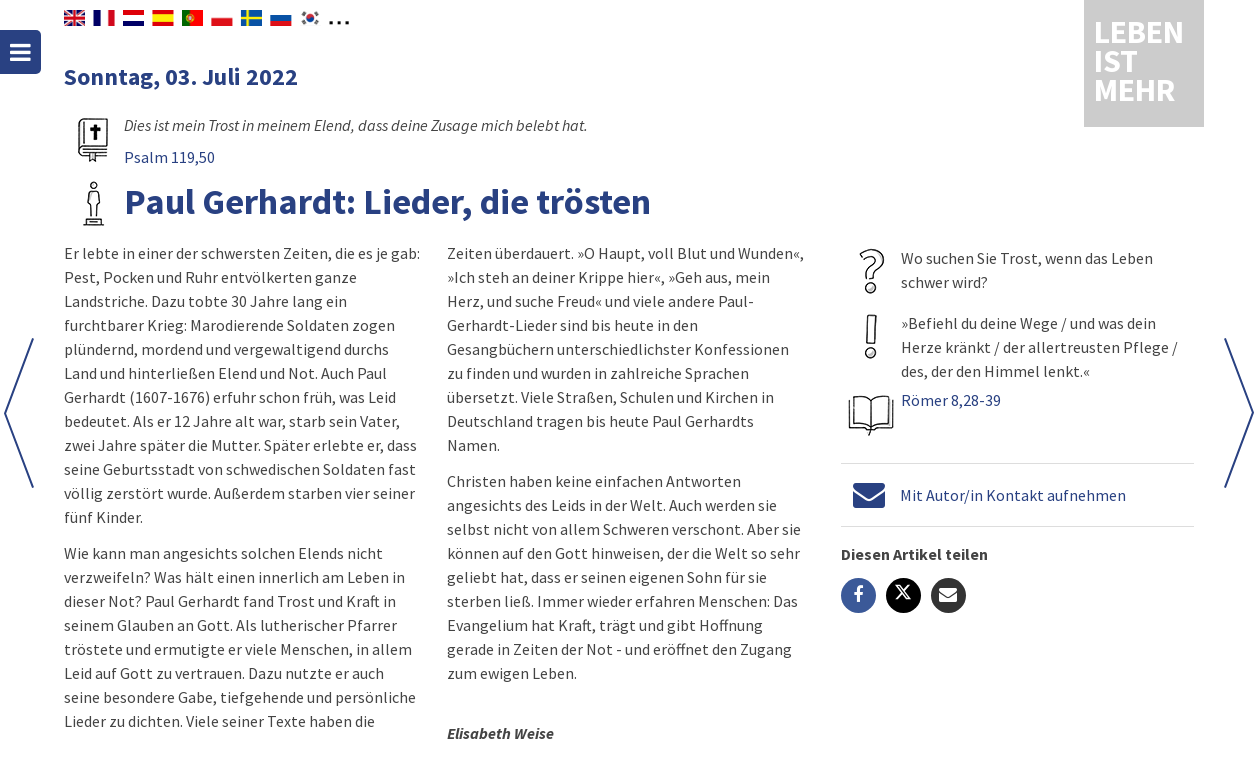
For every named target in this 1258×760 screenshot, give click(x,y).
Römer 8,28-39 (951, 400)
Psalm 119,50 (169, 157)
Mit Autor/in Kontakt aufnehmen (1013, 495)
